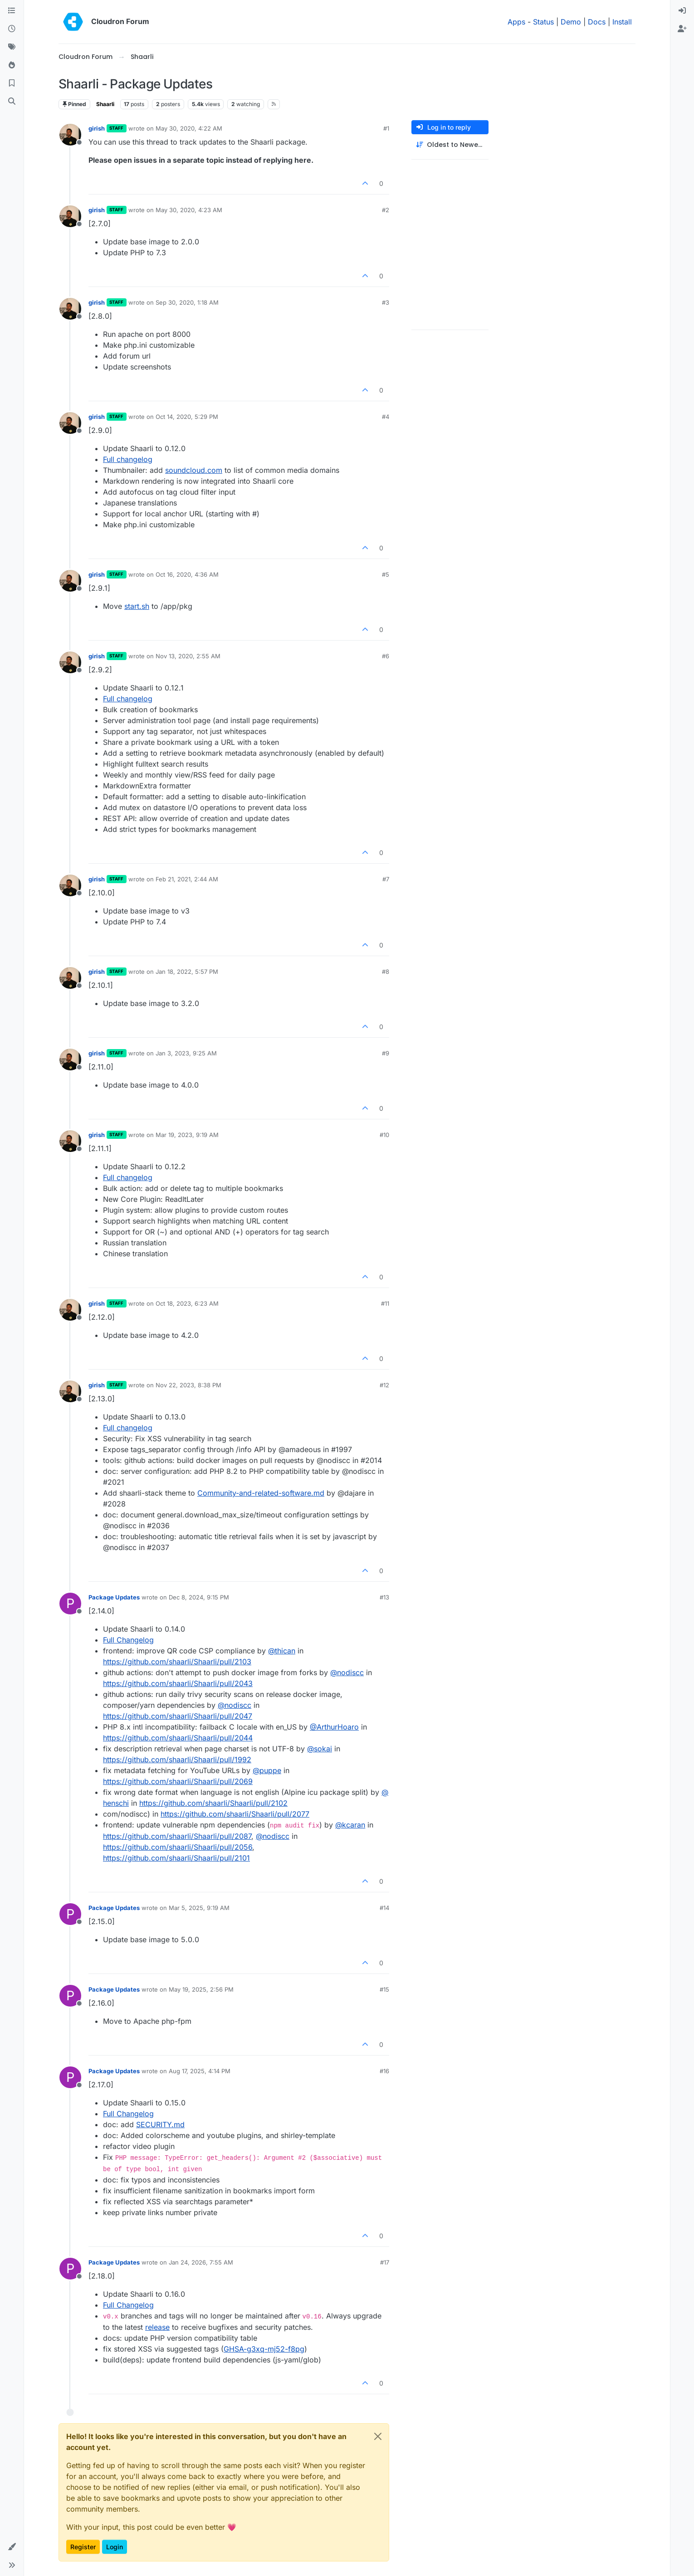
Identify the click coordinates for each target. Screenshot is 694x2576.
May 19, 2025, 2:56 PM (201, 1989)
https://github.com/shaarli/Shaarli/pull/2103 (177, 1661)
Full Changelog (128, 1639)
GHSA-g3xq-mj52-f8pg (264, 2348)
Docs (597, 21)
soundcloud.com (193, 470)
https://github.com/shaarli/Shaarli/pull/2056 (177, 1847)
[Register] (682, 29)
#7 (385, 879)
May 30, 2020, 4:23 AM (189, 210)
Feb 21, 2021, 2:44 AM (187, 879)
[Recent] (12, 29)
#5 (385, 574)
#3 (385, 302)
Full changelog (127, 459)
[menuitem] (682, 11)
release (157, 2327)
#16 (384, 2071)
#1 (386, 128)
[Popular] (12, 65)
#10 (384, 1134)
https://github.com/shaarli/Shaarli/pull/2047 (177, 1716)
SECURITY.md (160, 2124)
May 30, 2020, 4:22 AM (189, 128)
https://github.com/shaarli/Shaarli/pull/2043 (178, 1683)
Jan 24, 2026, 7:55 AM (201, 2262)
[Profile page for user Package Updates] (70, 1603)
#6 (385, 656)
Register (83, 2547)
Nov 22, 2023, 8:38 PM (188, 1385)
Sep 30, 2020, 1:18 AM (187, 302)
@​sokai (319, 1748)
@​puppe (267, 1770)
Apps (516, 21)
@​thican (281, 1650)
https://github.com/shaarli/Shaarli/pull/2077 (235, 1813)
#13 (384, 1597)
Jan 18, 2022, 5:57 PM (187, 971)
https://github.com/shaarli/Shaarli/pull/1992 (177, 1759)
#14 (384, 1907)
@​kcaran (350, 1824)
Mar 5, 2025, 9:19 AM (199, 1907)
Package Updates (114, 1597)
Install (622, 21)
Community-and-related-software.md (260, 1492)
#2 (385, 210)
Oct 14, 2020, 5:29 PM (187, 416)
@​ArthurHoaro (334, 1726)
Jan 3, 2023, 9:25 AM (186, 1053)
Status (543, 21)
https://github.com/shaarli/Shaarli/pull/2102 (213, 1803)
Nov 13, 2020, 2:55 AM (188, 656)
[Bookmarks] (12, 83)
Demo (571, 21)
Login (114, 2547)
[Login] (682, 11)
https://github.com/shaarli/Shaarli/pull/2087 (177, 1836)
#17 (384, 2262)
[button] (12, 2547)
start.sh (136, 606)
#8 (385, 971)
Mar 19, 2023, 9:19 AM (187, 1134)
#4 (385, 416)
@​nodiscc (347, 1672)
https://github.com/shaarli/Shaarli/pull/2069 (178, 1781)
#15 (384, 1989)
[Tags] (12, 47)
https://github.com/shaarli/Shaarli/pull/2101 (176, 1857)
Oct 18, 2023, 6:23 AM (187, 1303)
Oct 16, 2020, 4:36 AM (187, 574)
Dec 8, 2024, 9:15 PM (199, 1597)
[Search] (12, 101)
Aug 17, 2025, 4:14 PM (199, 2071)
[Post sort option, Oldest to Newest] (450, 145)
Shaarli (105, 104)
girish (96, 128)
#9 (385, 1053)
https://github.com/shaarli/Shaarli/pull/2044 (178, 1737)
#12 (384, 1385)
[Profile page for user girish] (70, 135)
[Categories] (12, 11)
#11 (385, 1303)
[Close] (378, 2436)
